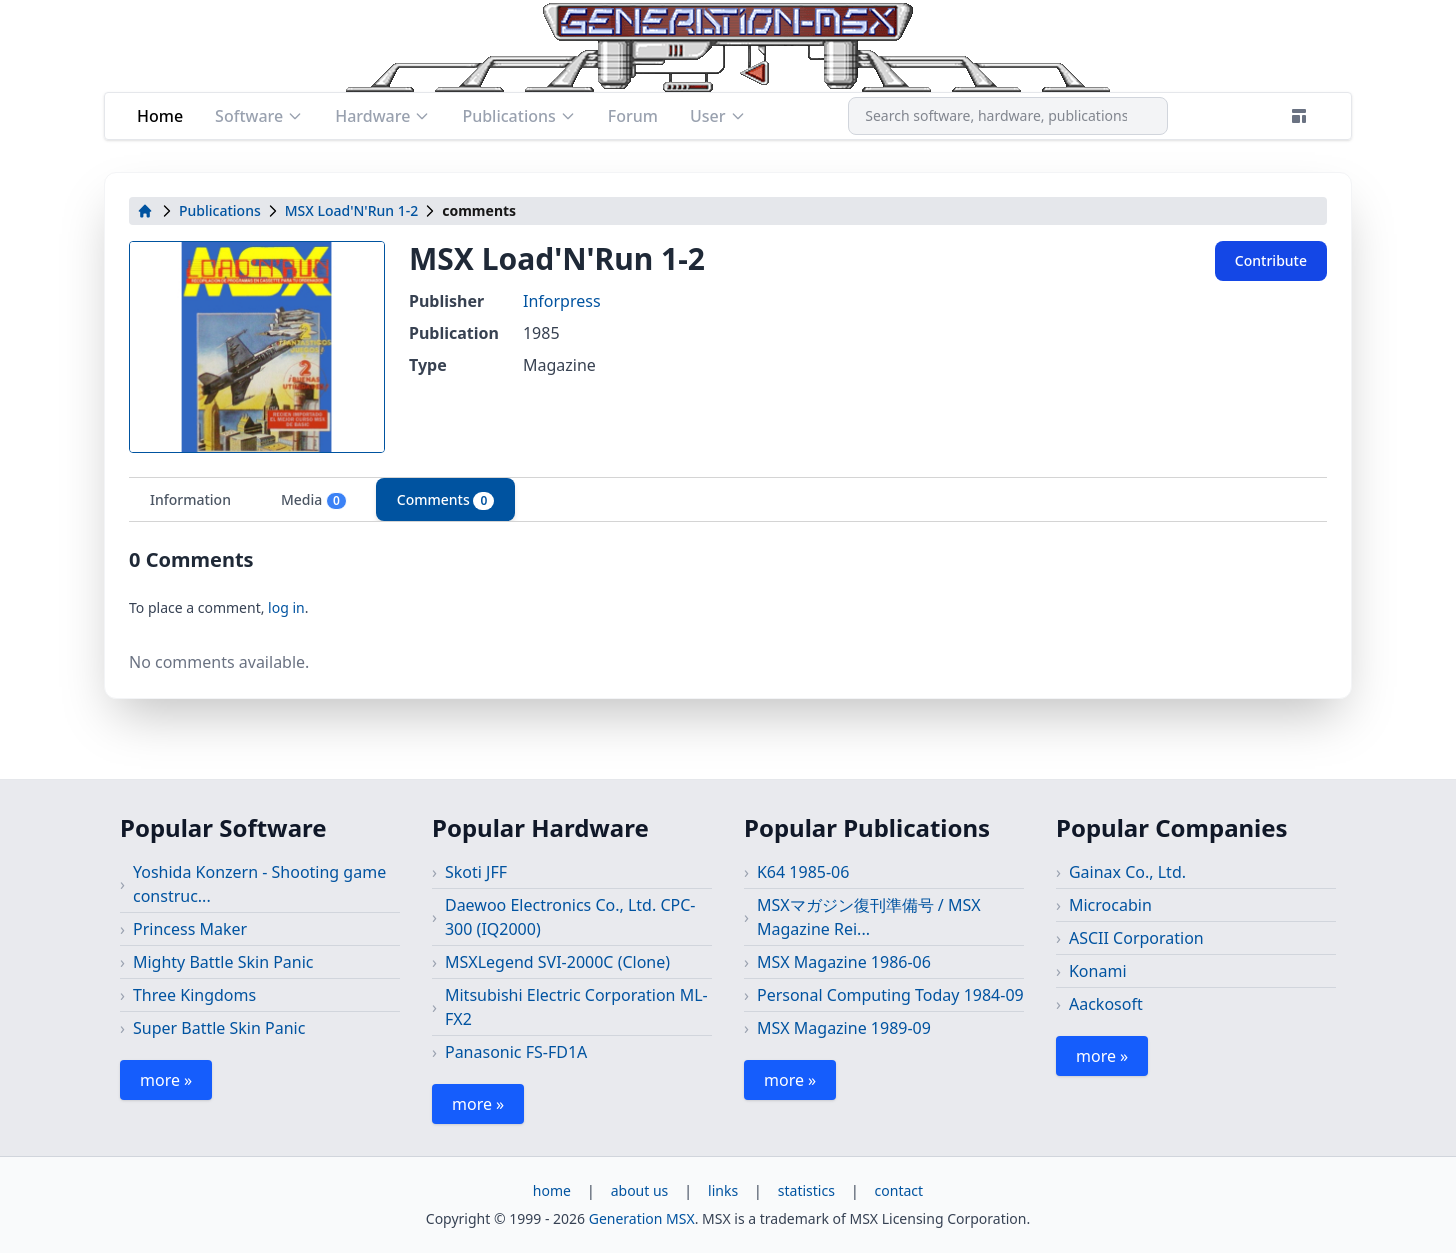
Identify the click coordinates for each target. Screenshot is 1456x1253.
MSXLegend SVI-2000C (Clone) (557, 962)
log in (286, 607)
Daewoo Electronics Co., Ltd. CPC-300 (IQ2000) (570, 917)
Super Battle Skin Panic (219, 1028)
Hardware (382, 116)
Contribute (1271, 260)
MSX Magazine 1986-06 (844, 962)
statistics (806, 1190)
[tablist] (728, 499)
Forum (633, 116)
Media (314, 500)
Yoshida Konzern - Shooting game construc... (259, 884)
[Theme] (1299, 116)
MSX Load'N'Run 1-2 (352, 210)
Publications (518, 116)
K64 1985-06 (803, 872)
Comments (445, 500)
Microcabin (1110, 905)
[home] (145, 211)
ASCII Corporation (1136, 938)
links (723, 1190)
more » (166, 1080)
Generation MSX (642, 1218)
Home (160, 116)
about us (640, 1190)
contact (899, 1190)
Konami (1098, 971)
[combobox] (1008, 116)
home (552, 1190)
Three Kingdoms (194, 995)
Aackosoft (1106, 1004)
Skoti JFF (476, 872)
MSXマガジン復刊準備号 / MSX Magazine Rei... (869, 917)
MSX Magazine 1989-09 (844, 1028)
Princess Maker (190, 929)
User (718, 116)
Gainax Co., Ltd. (1127, 872)
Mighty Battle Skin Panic (223, 962)
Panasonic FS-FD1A (516, 1052)
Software (259, 116)
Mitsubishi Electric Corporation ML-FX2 (576, 1007)
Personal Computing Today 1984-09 (890, 995)
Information (190, 499)
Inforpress (562, 301)
